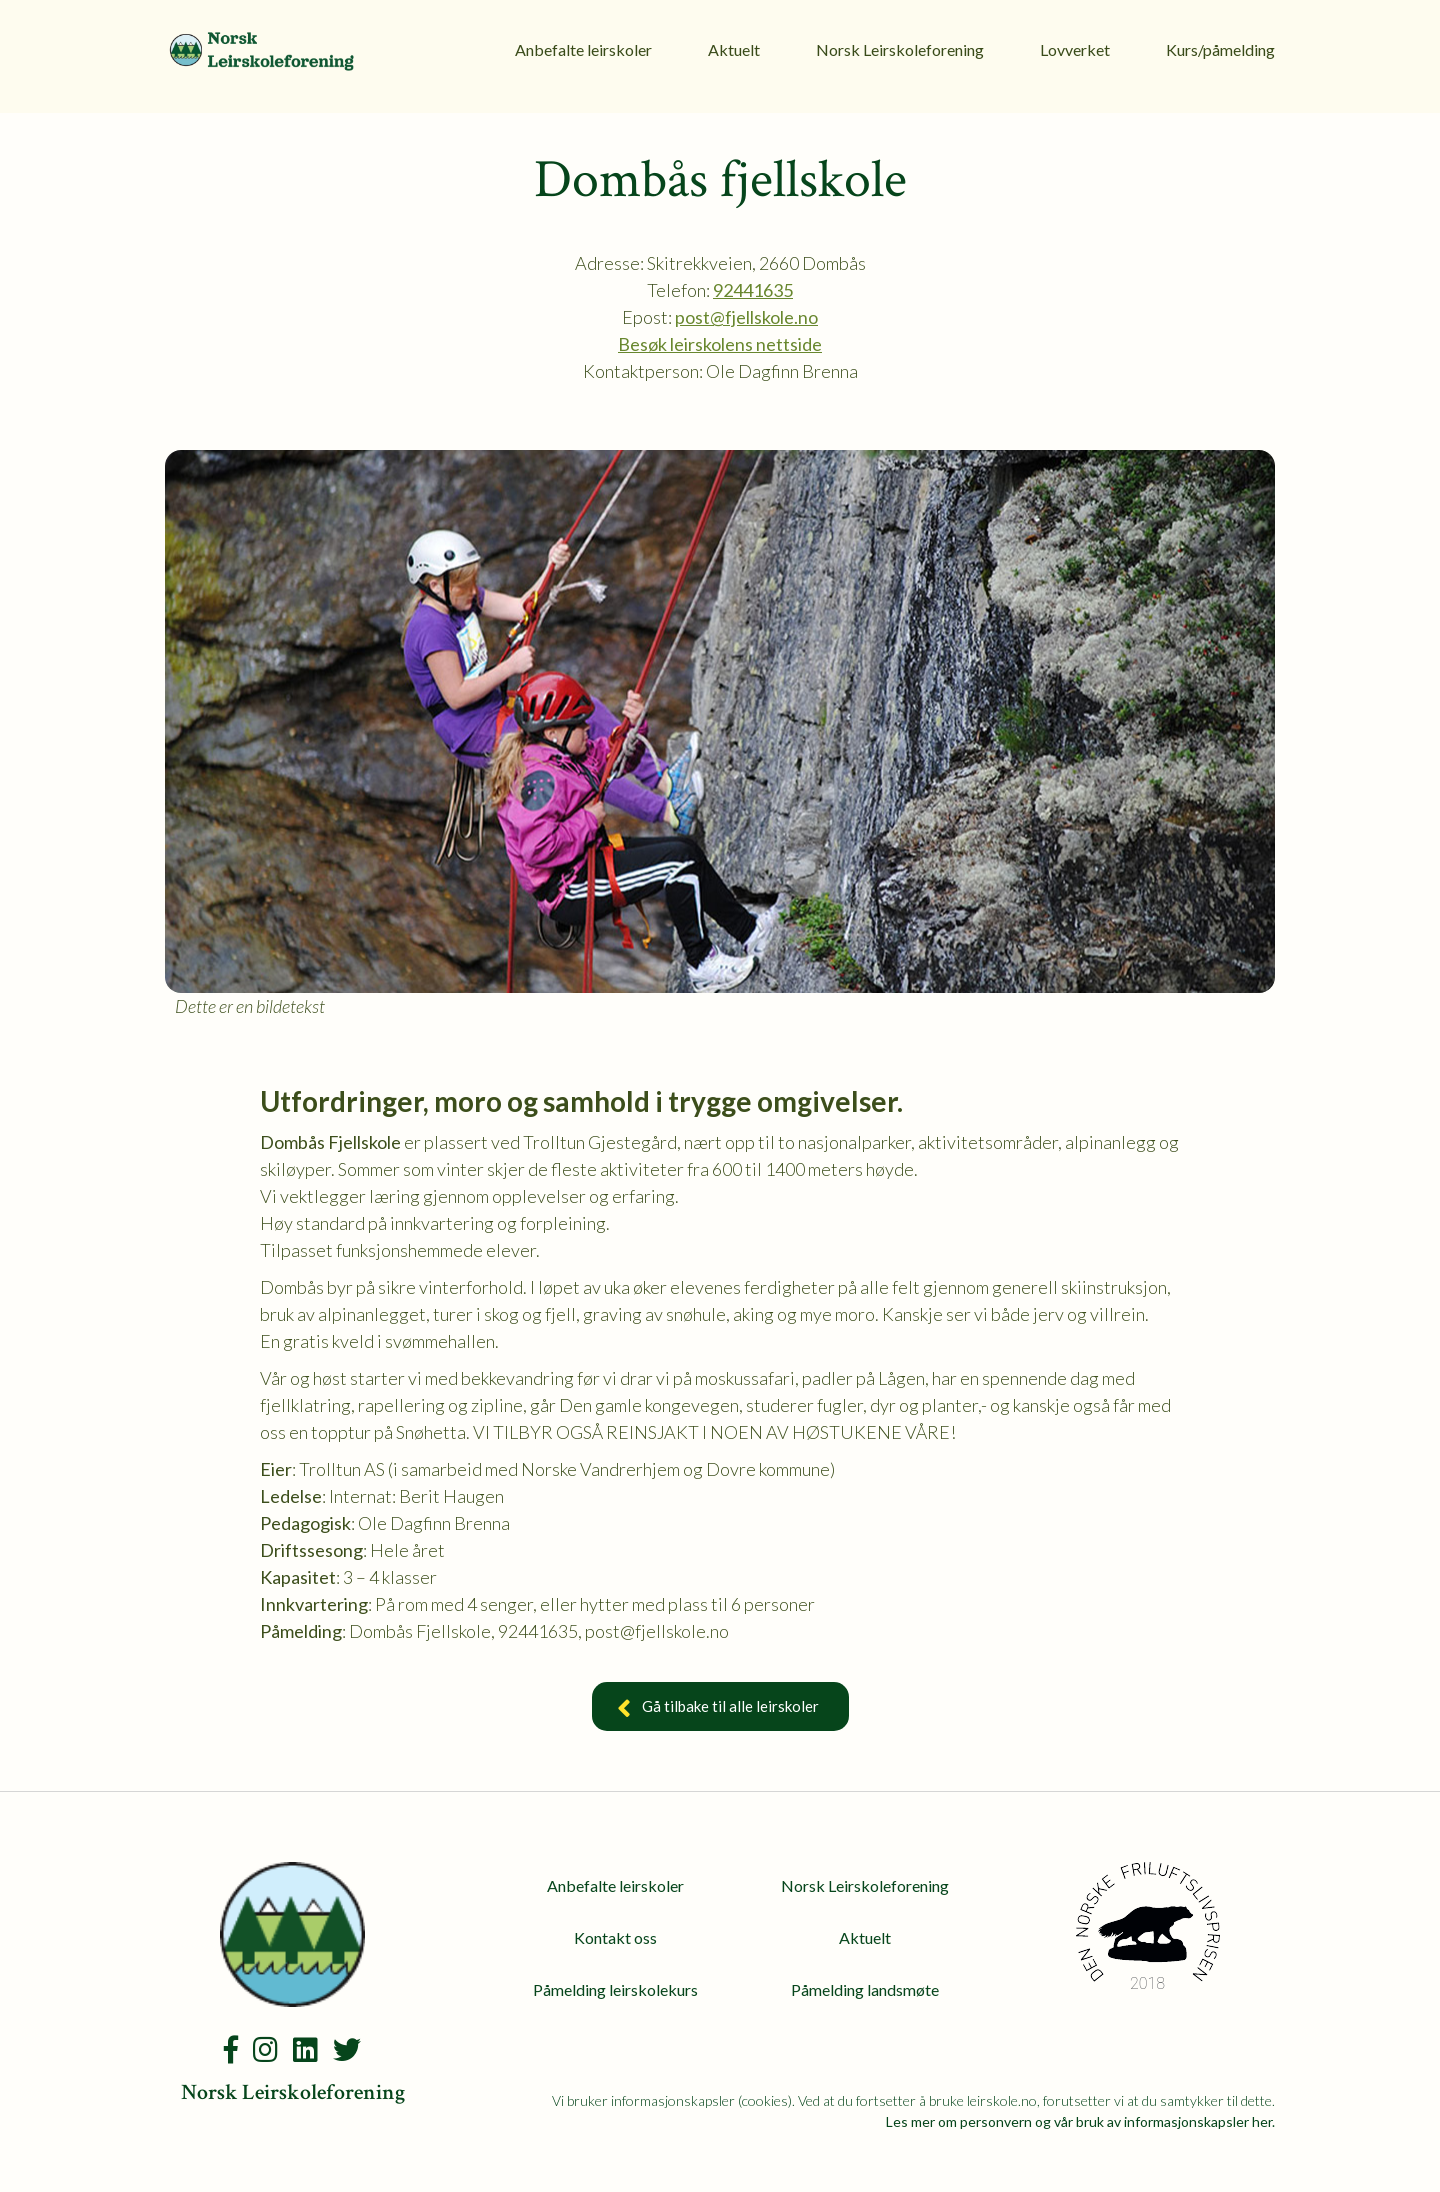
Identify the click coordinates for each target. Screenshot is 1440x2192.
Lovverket (1075, 49)
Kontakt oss (615, 1937)
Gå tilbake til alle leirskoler (720, 1709)
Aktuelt (734, 49)
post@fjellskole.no (746, 317)
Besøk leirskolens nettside (720, 344)
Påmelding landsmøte (865, 1989)
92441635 (753, 290)
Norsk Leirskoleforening (900, 49)
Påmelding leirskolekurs (615, 1989)
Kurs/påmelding (1220, 49)
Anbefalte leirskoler (583, 49)
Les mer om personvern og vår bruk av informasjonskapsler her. (1080, 2121)
